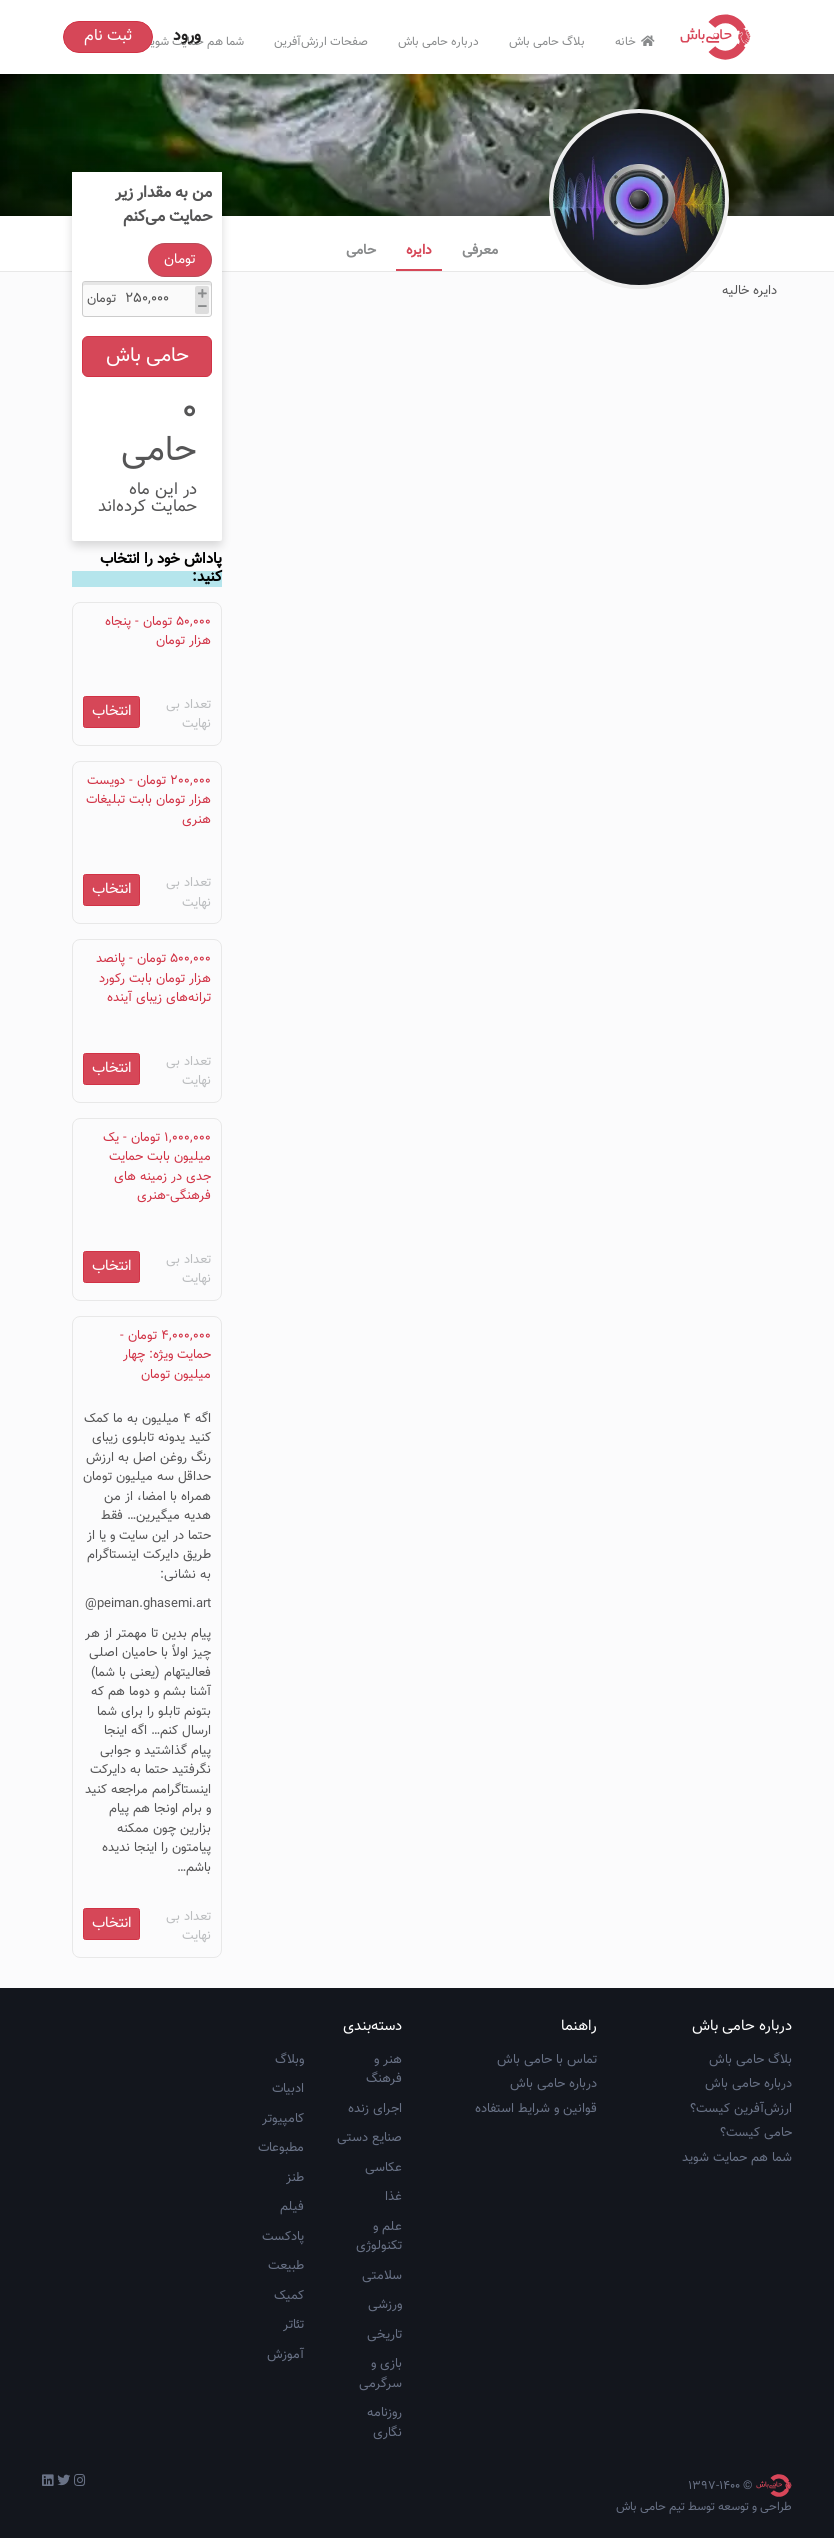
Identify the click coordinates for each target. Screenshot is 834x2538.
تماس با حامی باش (547, 2060)
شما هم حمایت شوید (737, 2158)
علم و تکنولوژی (379, 2237)
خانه (637, 42)
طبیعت (286, 2266)
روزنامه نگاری (384, 2423)
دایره (419, 251)
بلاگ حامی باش (547, 42)
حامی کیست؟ (756, 2133)
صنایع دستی (369, 2138)
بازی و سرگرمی (380, 2374)
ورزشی (385, 2305)
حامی (361, 251)
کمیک (289, 2296)
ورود (187, 36)
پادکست (283, 2237)
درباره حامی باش (438, 42)
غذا (393, 2197)
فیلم (292, 2207)
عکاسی (383, 2168)
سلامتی (382, 2276)
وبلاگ (289, 2060)
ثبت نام (108, 36)
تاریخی (384, 2335)
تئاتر (293, 2325)
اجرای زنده (375, 2109)
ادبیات (288, 2089)
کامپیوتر (283, 2119)
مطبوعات (281, 2148)
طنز (295, 2178)
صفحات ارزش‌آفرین (321, 42)
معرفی (480, 251)
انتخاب (112, 711)
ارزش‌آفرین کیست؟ (741, 2109)
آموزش (285, 2355)
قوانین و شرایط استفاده (536, 2109)
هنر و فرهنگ (384, 2070)
